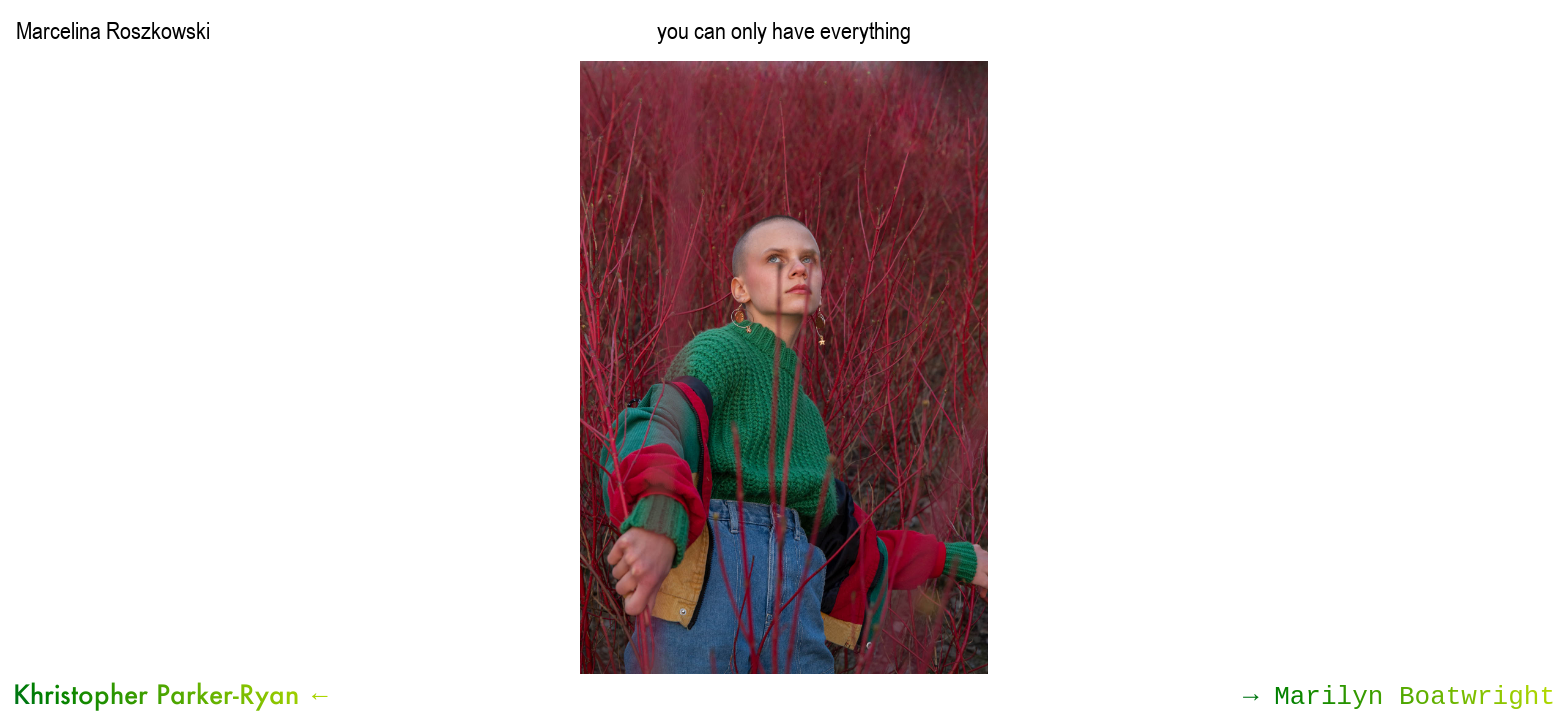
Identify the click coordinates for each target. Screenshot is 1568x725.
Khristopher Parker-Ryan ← (173, 694)
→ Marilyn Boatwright (1399, 697)
